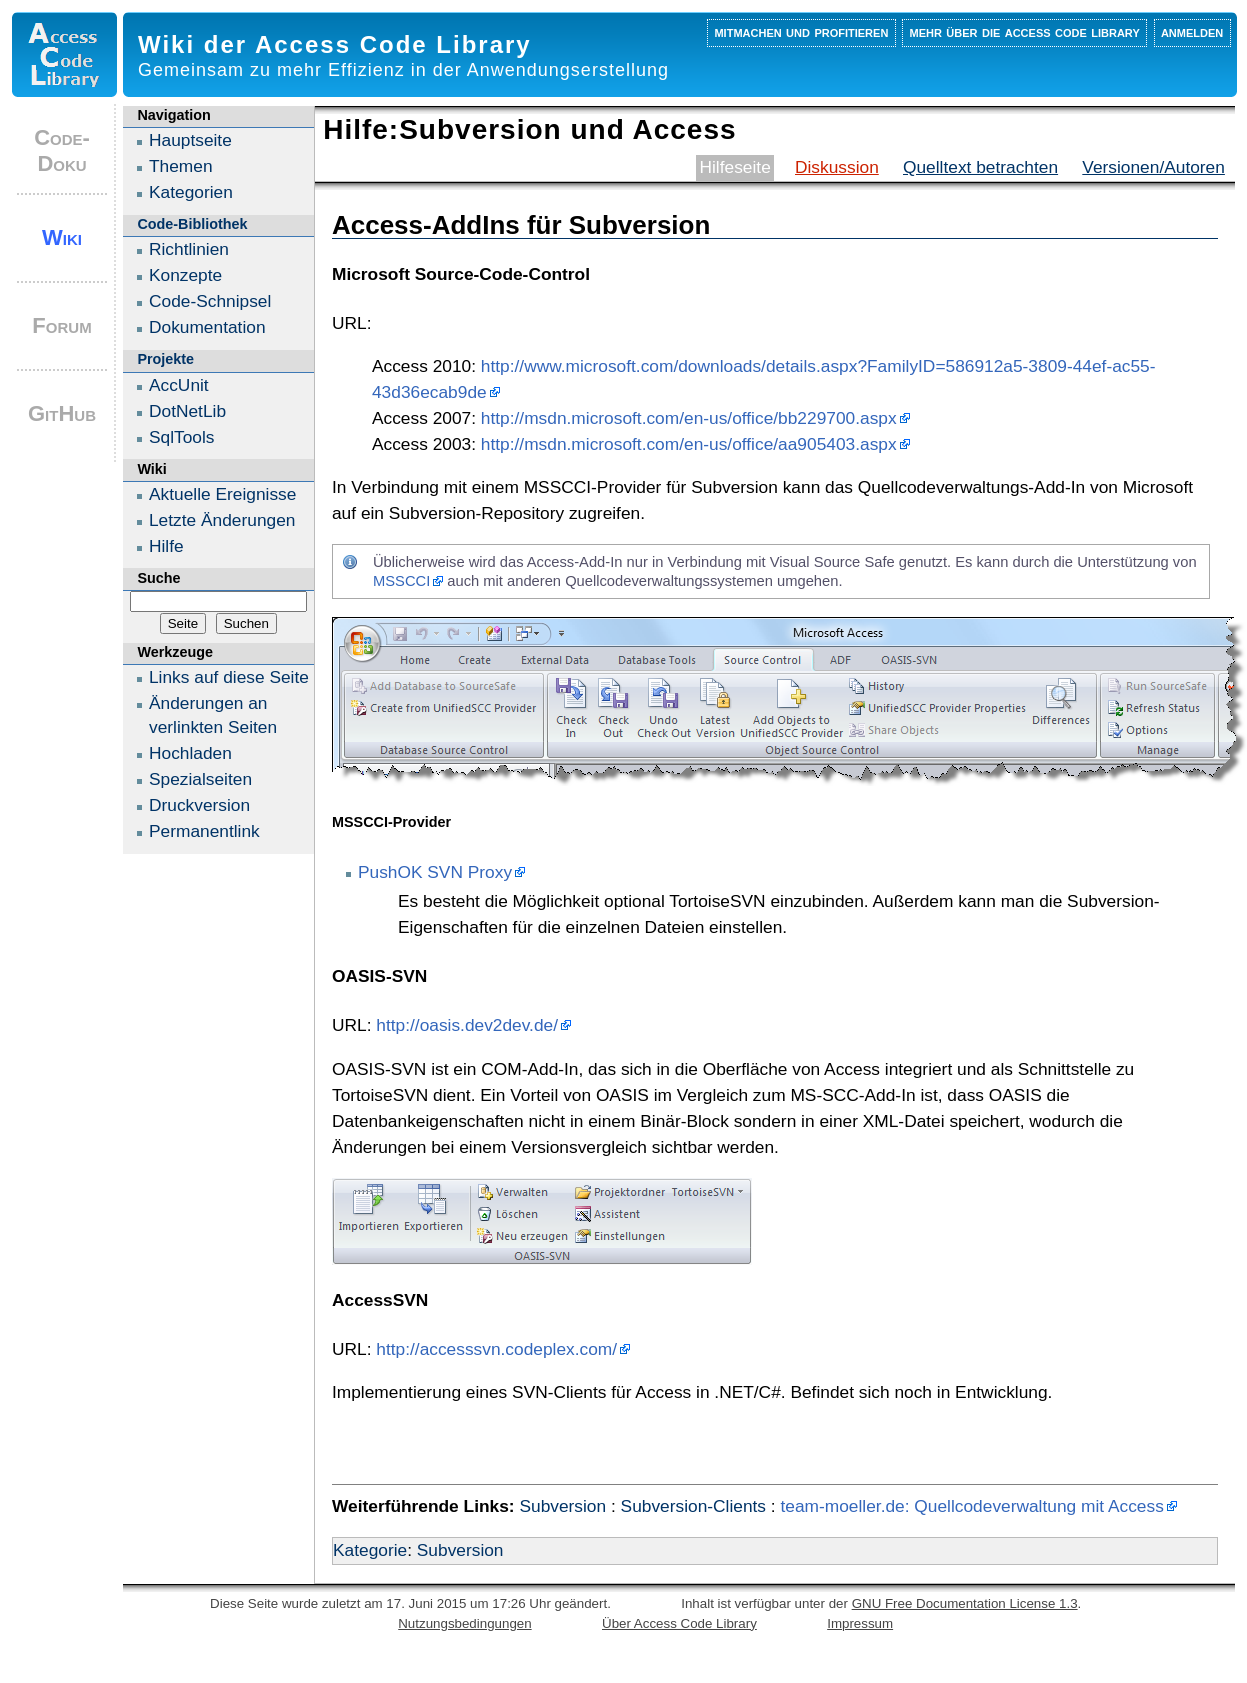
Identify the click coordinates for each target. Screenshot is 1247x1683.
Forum (61, 325)
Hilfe (166, 546)
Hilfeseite (735, 167)
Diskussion (837, 167)
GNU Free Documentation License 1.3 (965, 1603)
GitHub (62, 413)
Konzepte (185, 275)
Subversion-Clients (693, 1506)
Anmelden (1192, 31)
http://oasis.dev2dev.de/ (467, 1025)
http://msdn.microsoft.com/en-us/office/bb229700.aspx (689, 418)
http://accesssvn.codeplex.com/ (496, 1349)
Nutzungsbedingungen (464, 1623)
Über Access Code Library (679, 1623)
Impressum (860, 1623)
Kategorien (191, 192)
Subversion (562, 1506)
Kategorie (370, 1550)
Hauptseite (190, 140)
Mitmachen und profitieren (801, 31)
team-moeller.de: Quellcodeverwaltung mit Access (971, 1506)
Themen (181, 166)
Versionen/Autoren (1153, 167)
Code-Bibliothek (192, 224)
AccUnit (179, 385)
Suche (158, 578)
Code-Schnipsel (210, 301)
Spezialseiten (200, 779)
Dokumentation (207, 327)
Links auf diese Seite (229, 677)
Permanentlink (204, 831)
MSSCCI (401, 581)
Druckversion (199, 805)
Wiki (62, 237)
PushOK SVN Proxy (435, 872)
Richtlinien (189, 249)
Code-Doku (62, 150)
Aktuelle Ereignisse (222, 494)
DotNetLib (187, 411)
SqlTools (182, 437)
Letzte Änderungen (222, 520)
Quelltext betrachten (980, 167)
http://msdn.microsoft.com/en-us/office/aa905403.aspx (689, 444)
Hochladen (190, 753)
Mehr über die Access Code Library (1025, 31)
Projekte (165, 359)
